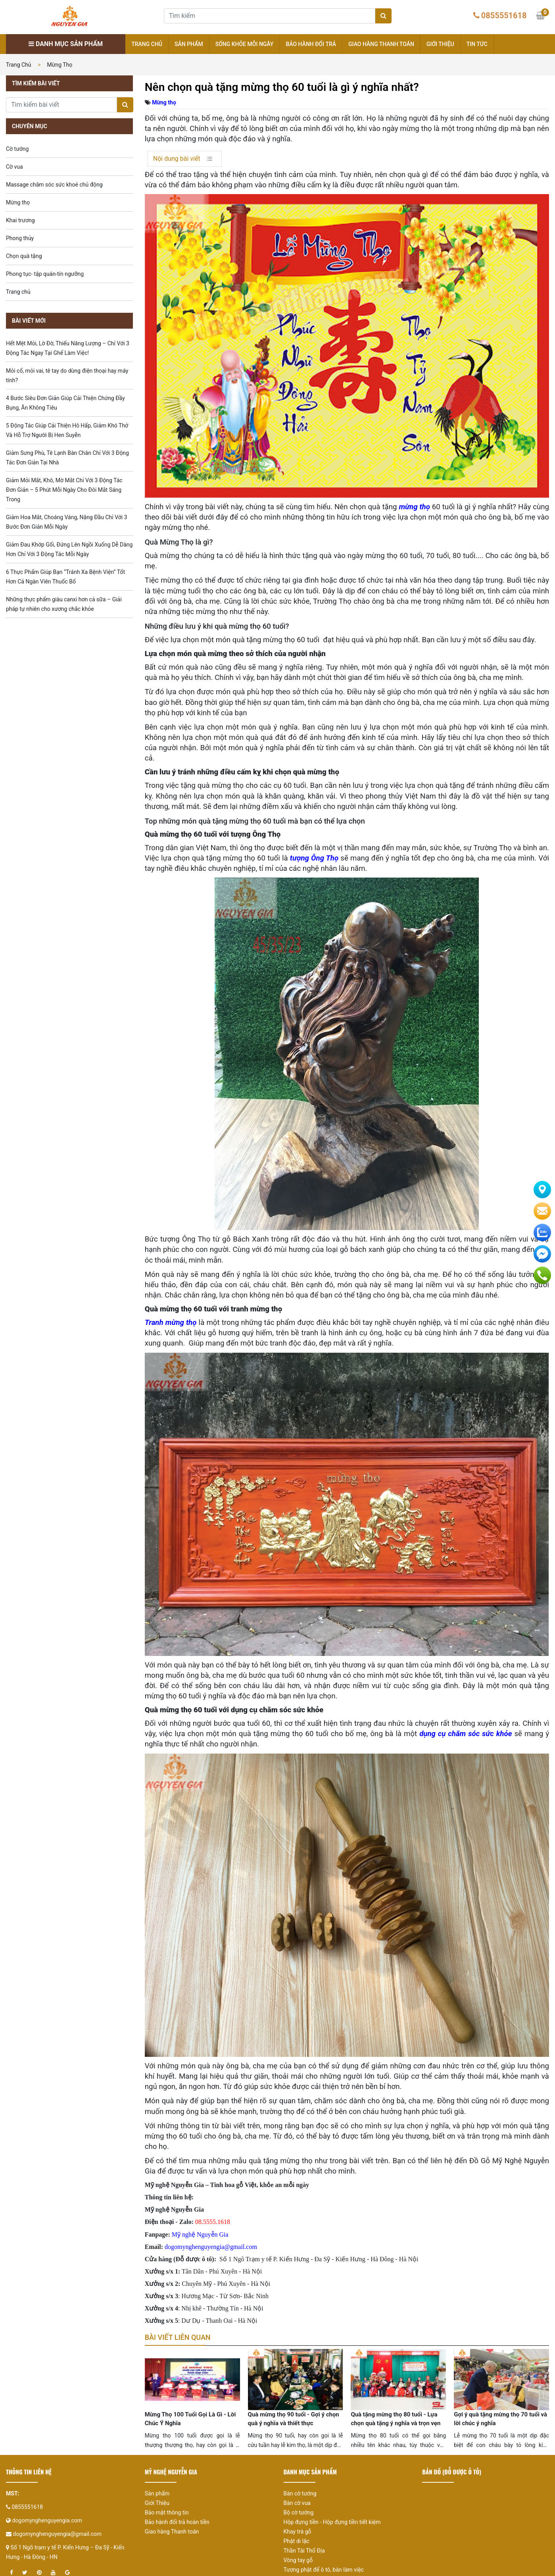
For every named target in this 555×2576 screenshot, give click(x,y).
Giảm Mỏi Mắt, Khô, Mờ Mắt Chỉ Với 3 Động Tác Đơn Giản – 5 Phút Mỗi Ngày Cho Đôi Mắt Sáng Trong (64, 489)
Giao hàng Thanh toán (381, 44)
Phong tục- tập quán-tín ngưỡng (45, 274)
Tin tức (477, 44)
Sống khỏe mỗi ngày (244, 44)
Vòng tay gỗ (298, 2572)
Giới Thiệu (157, 2515)
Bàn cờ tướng (300, 2506)
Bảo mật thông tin (167, 2525)
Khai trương (20, 220)
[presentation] (161, 2416)
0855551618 (504, 15)
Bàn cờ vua (297, 2515)
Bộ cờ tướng (299, 2525)
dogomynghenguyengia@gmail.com (57, 2546)
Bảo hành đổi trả (311, 44)
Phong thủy (20, 238)
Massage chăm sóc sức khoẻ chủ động (54, 184)
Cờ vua (14, 167)
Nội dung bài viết (176, 158)
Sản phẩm (189, 44)
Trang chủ (146, 44)
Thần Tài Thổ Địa (304, 2563)
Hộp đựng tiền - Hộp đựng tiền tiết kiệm (332, 2534)
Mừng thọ (60, 65)
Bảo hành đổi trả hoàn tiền (177, 2534)
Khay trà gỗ (297, 2544)
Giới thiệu (440, 44)
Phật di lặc (296, 2553)
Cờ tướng (17, 149)
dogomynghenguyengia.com (47, 2533)
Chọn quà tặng (24, 256)
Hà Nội (409, 2259)
